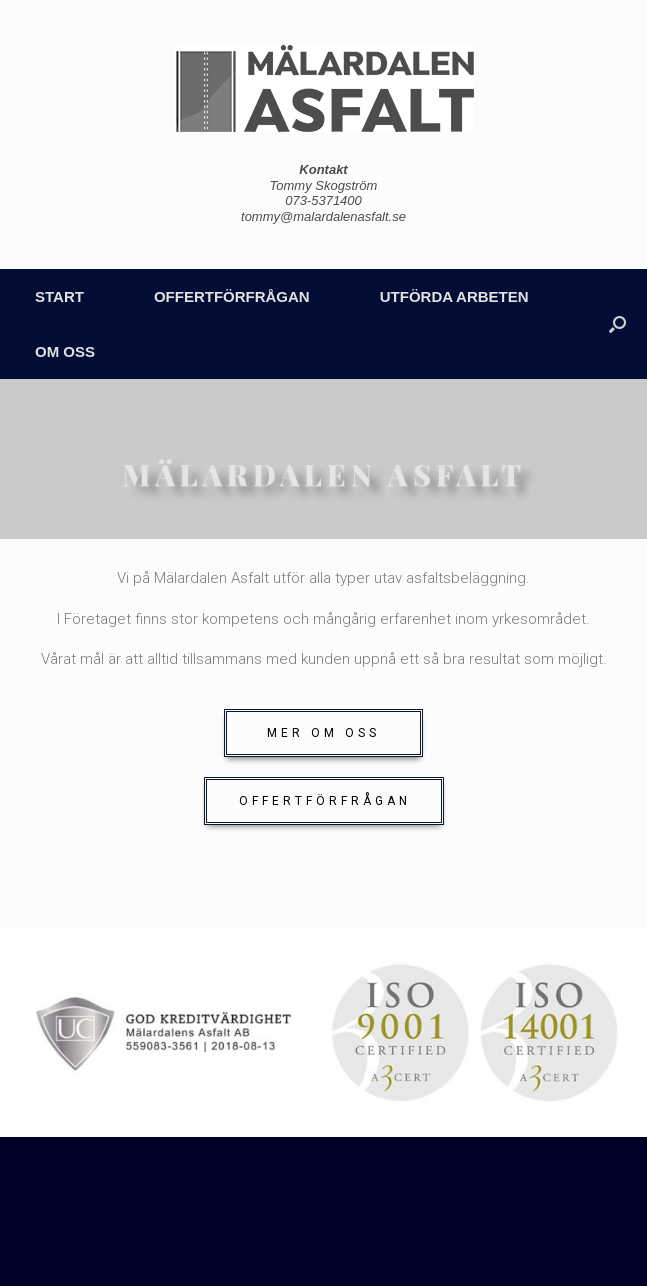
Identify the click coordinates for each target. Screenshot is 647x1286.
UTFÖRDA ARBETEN (454, 296)
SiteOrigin (309, 1245)
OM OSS (65, 351)
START (59, 296)
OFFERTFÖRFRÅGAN (232, 296)
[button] (323, 733)
